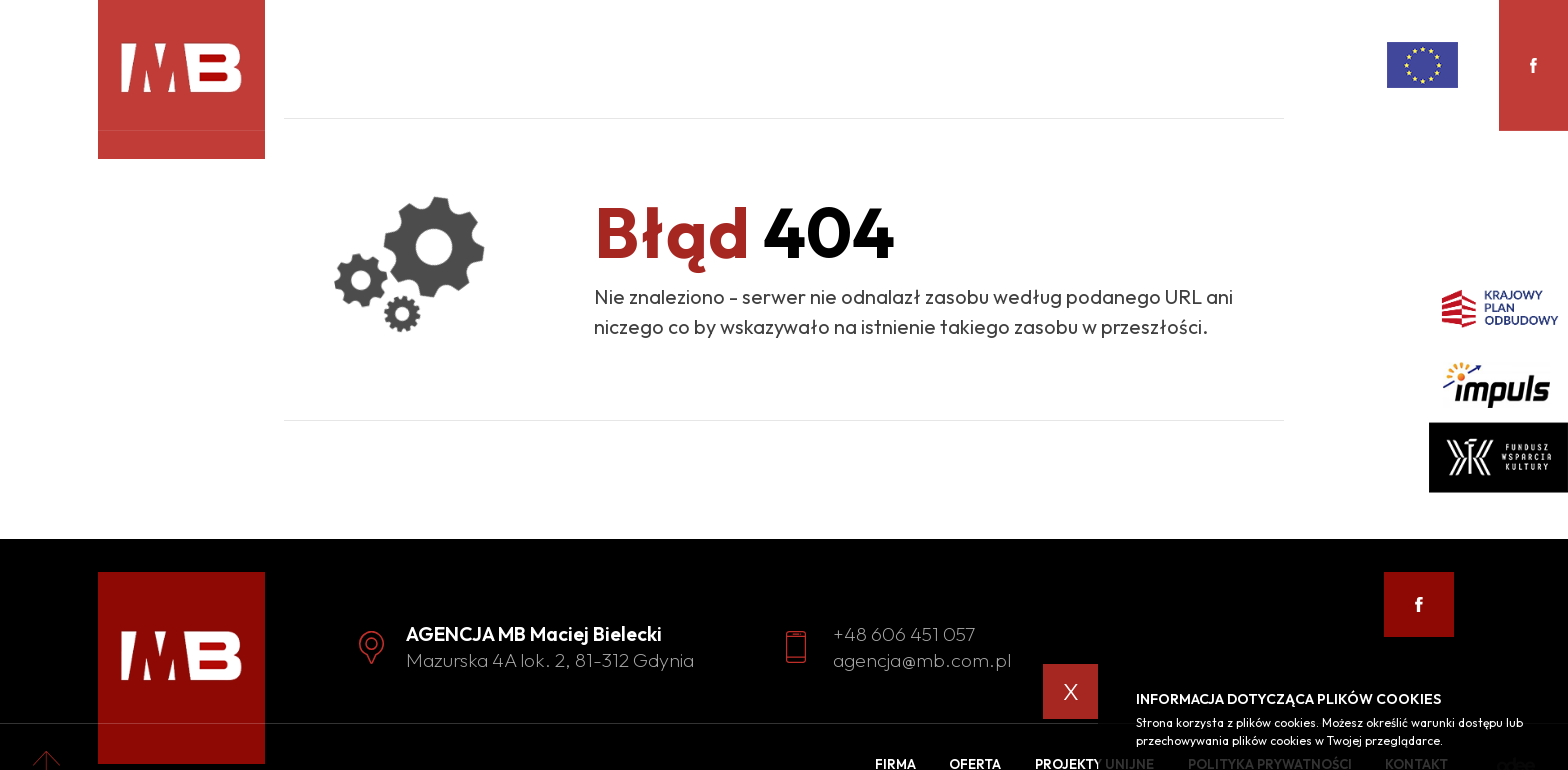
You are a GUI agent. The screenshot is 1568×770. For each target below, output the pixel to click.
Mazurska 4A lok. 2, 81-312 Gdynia (550, 659)
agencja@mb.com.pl (922, 659)
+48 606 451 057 (904, 633)
